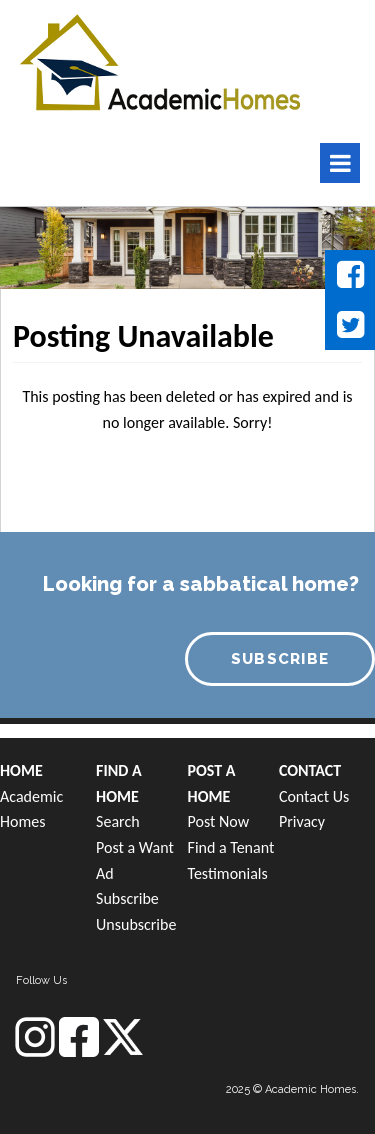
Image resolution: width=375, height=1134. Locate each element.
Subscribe (127, 898)
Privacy (302, 821)
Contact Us (314, 796)
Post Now (219, 821)
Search (118, 821)
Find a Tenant (231, 847)
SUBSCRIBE (280, 659)
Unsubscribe (136, 924)
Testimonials (228, 873)
